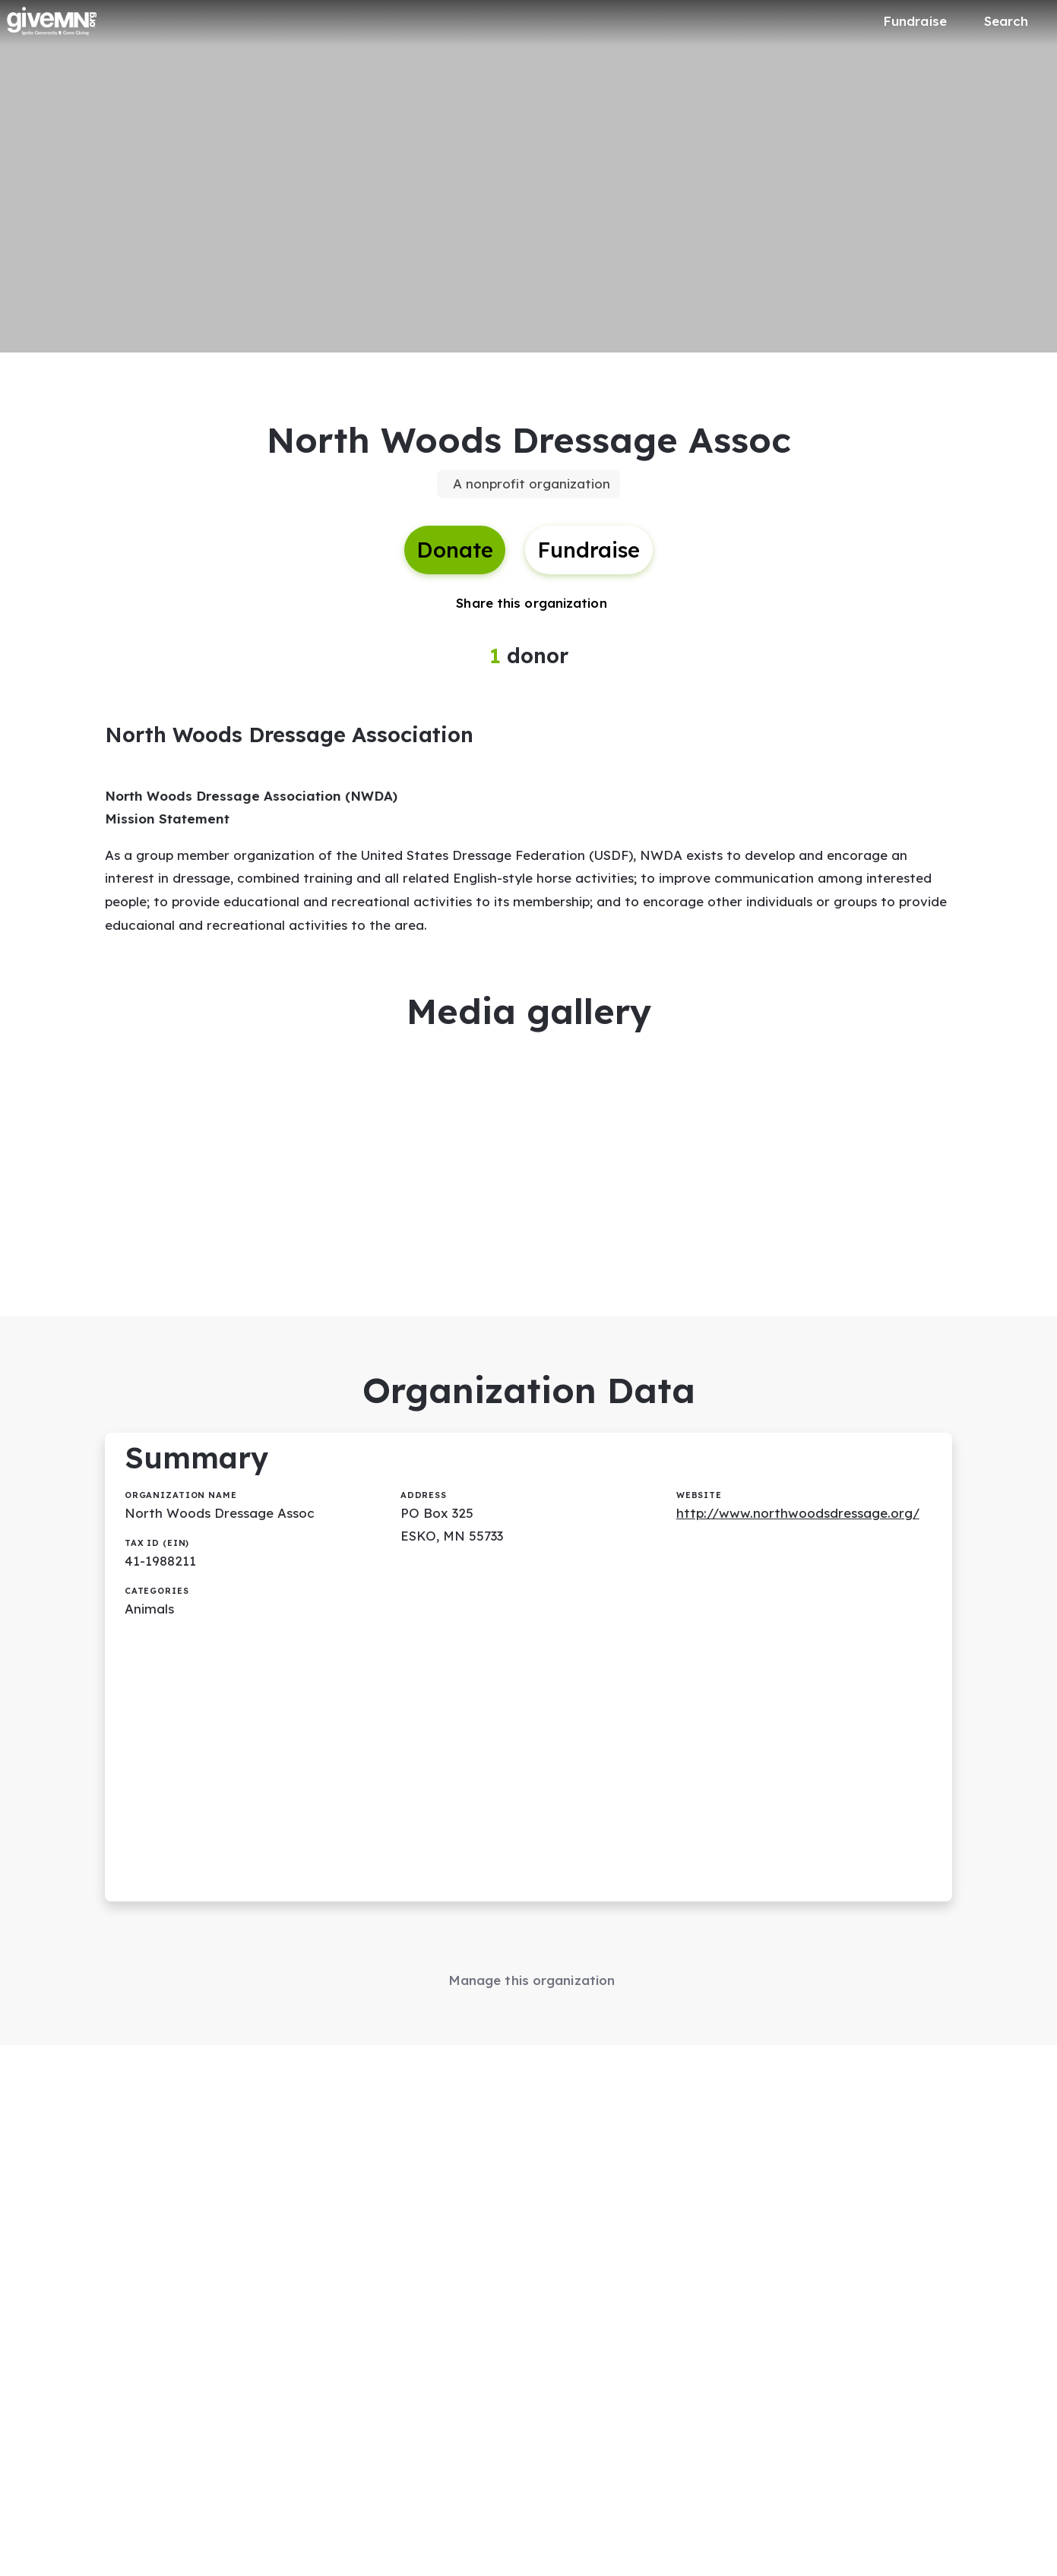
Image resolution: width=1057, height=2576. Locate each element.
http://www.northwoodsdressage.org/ (797, 1513)
